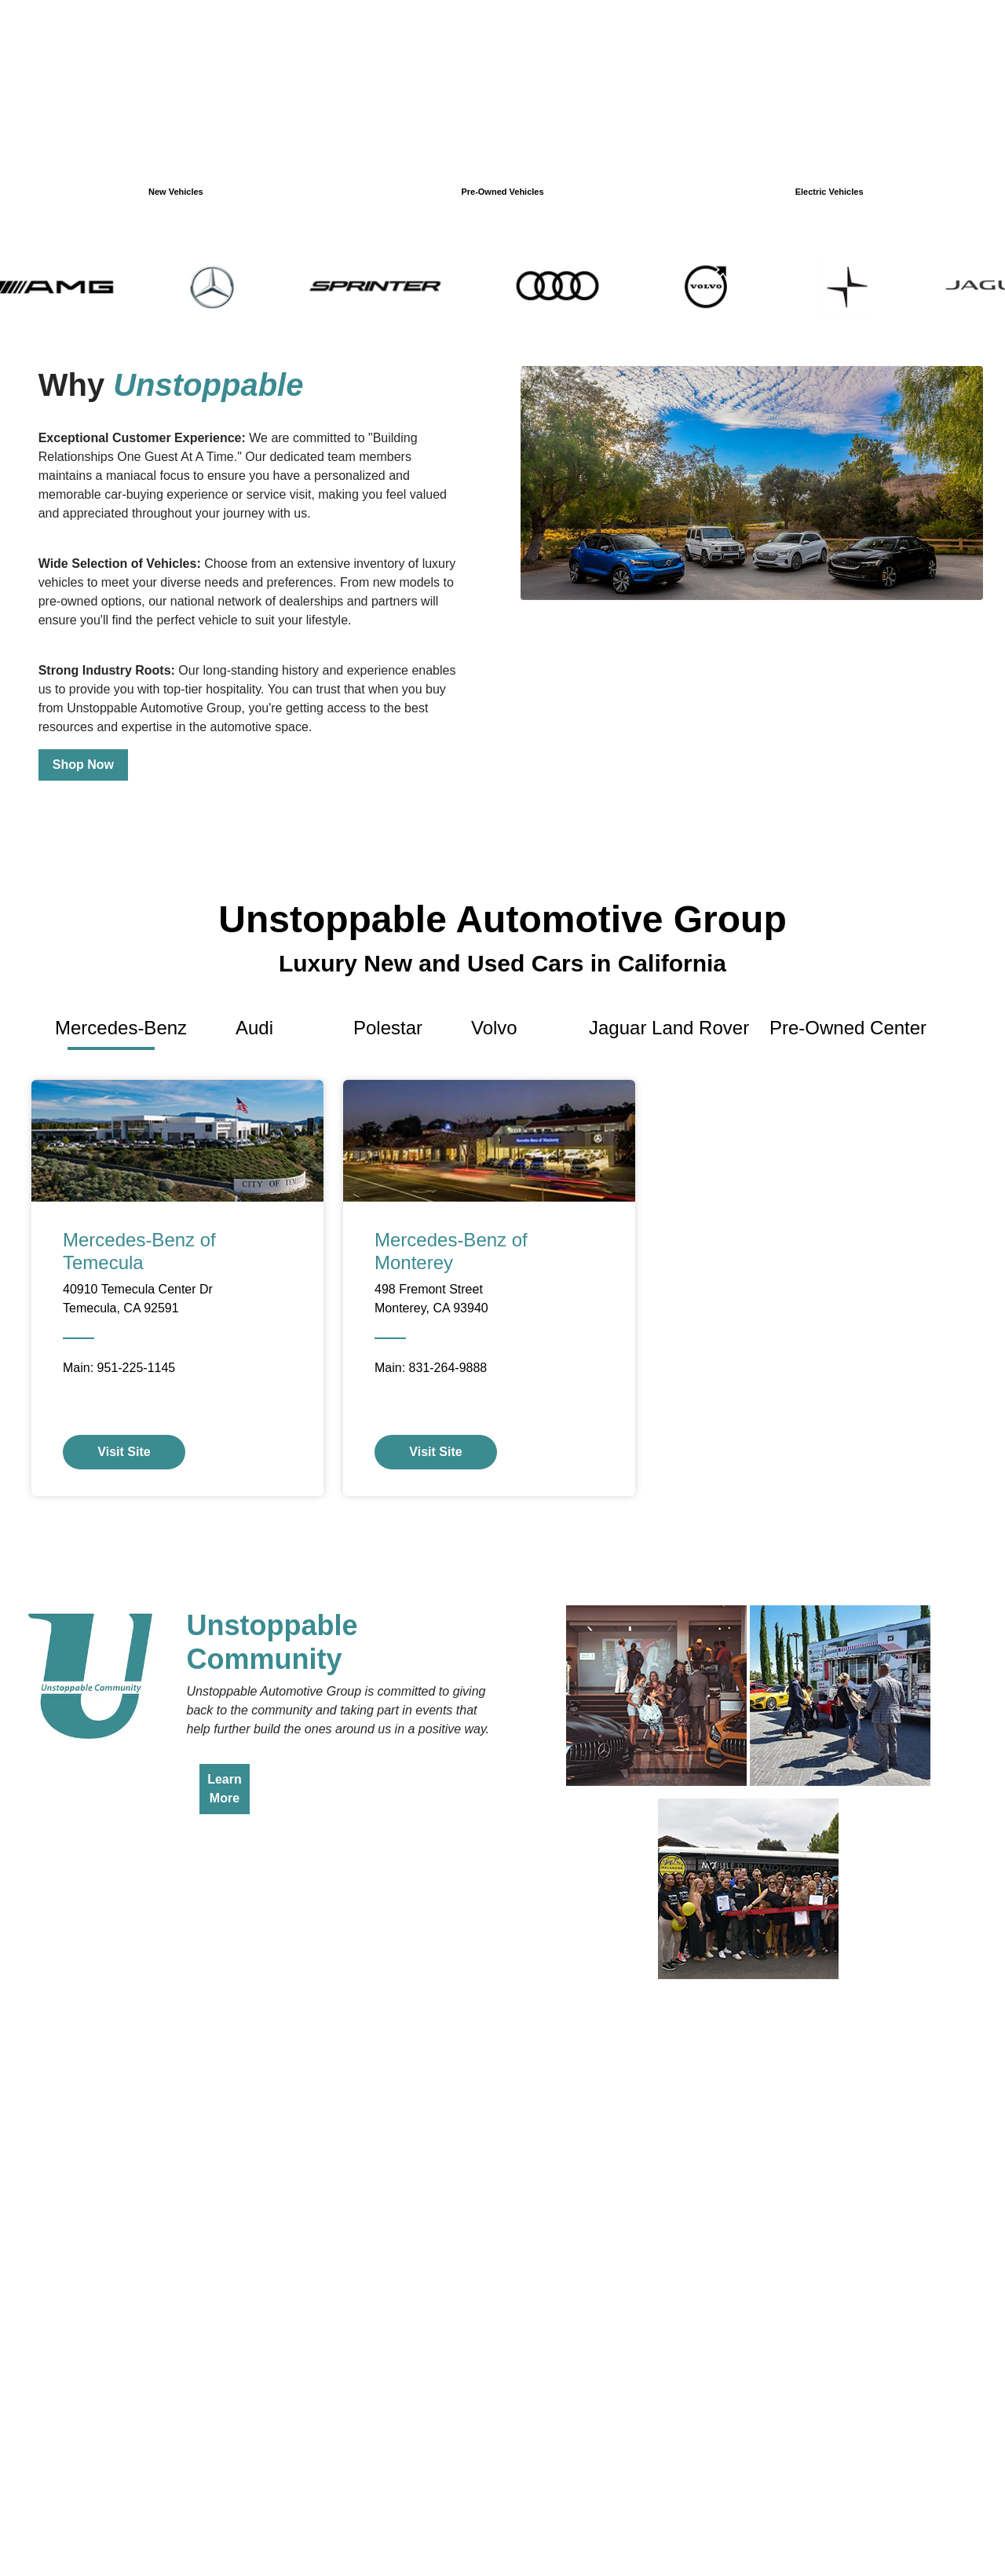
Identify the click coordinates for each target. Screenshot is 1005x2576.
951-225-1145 (136, 1367)
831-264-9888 (448, 1367)
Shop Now (83, 764)
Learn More (224, 1789)
